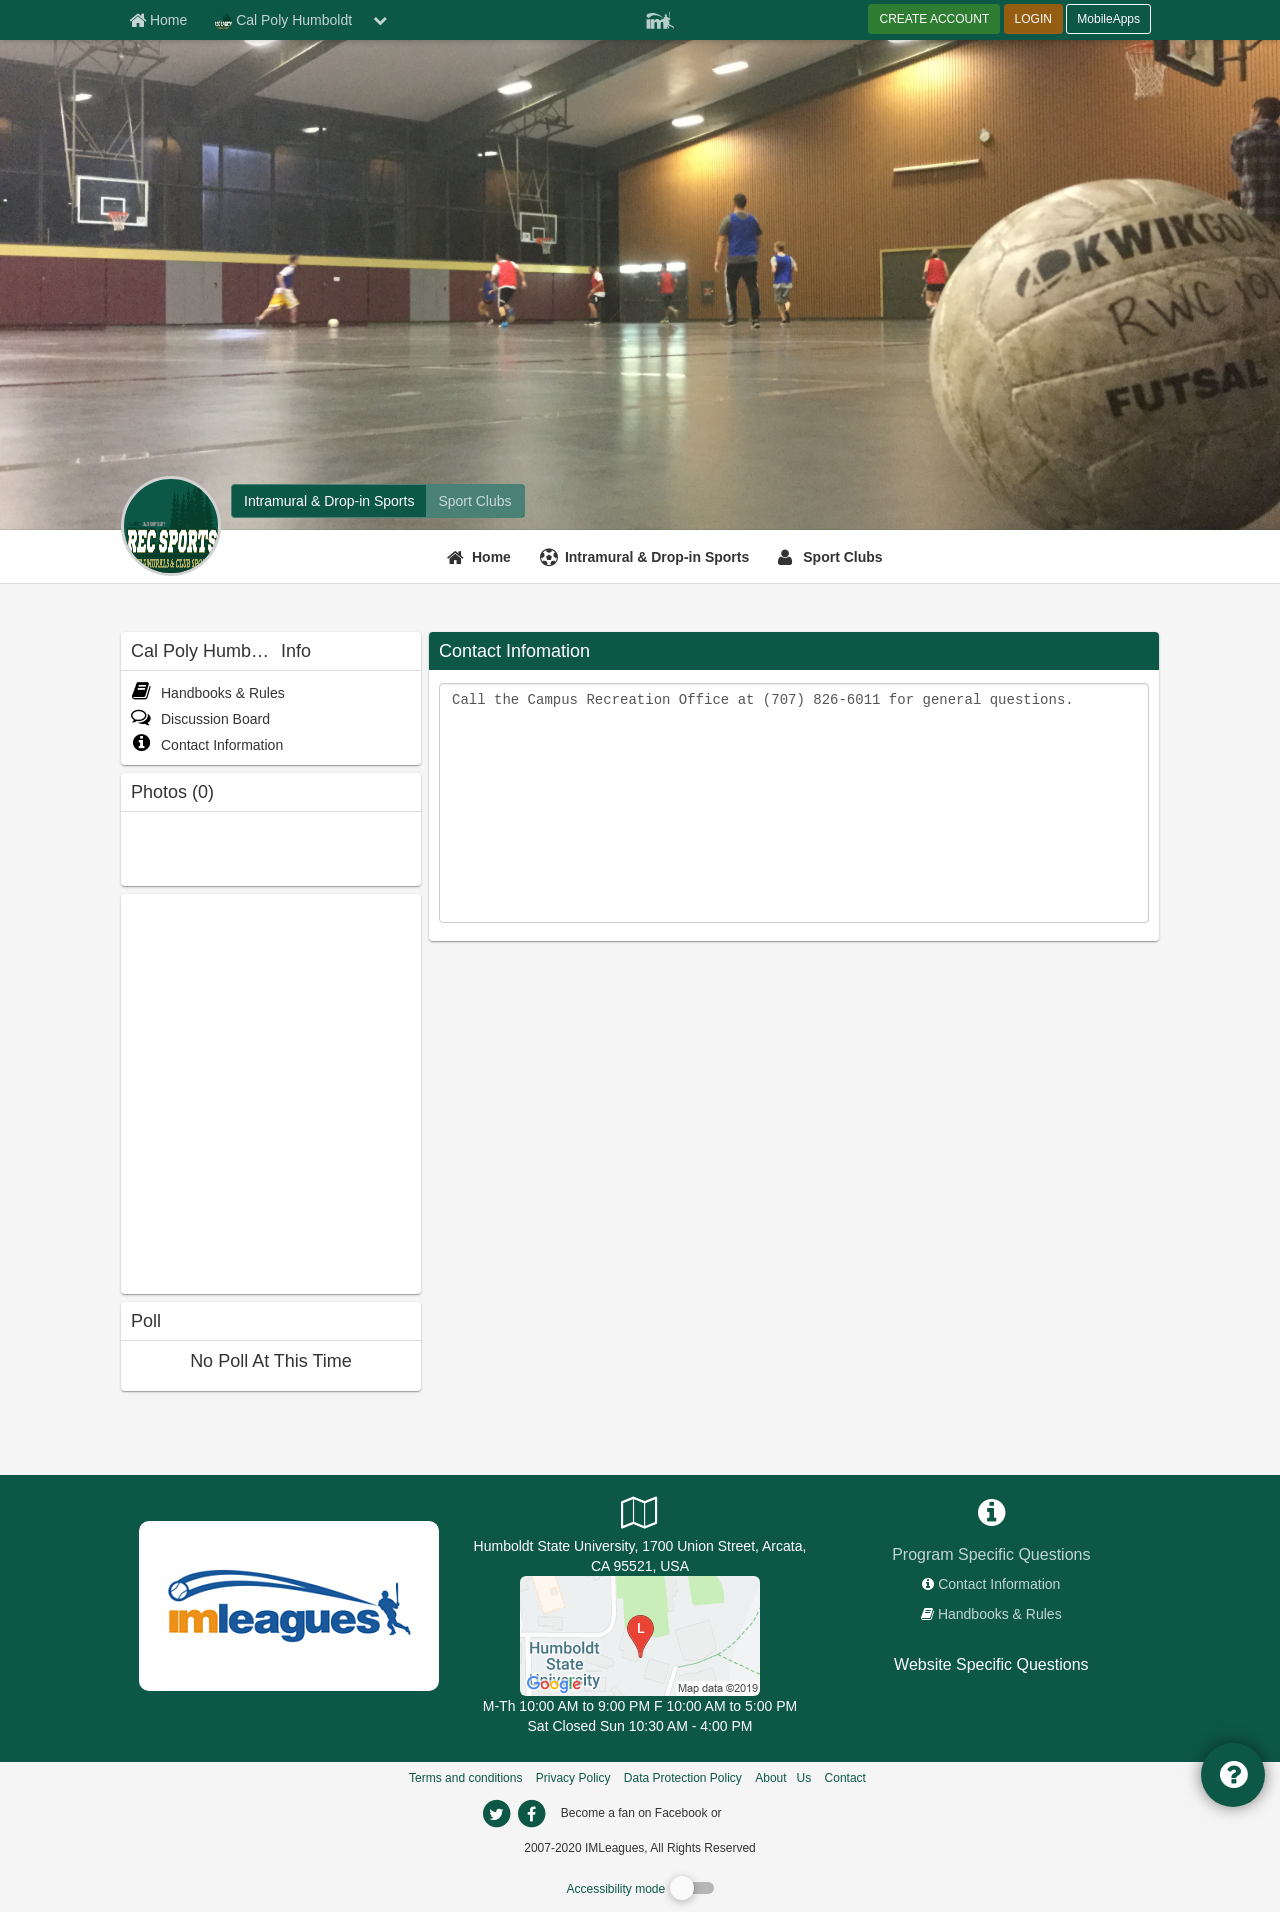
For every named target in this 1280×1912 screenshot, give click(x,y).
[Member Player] (660, 18)
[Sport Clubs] (832, 557)
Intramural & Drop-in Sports (657, 557)
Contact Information (207, 745)
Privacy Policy (573, 1778)
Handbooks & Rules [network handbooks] (1000, 1614)
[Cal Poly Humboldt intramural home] (329, 501)
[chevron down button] (380, 20)
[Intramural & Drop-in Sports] (647, 557)
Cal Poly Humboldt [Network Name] (283, 21)
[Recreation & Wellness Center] (640, 1635)
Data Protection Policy (683, 1778)
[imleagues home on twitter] (496, 1814)
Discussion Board (200, 719)
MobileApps (1108, 19)
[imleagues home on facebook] (531, 1814)
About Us (783, 1778)
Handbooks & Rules (208, 693)
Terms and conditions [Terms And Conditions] (465, 1778)
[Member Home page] (158, 20)
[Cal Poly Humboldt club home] (474, 501)
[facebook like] (271, 1091)
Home (491, 557)
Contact (845, 1778)
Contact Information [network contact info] (999, 1584)
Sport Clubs (842, 557)
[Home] (481, 557)
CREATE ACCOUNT (934, 19)
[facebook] (765, 1812)
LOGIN (1033, 19)
